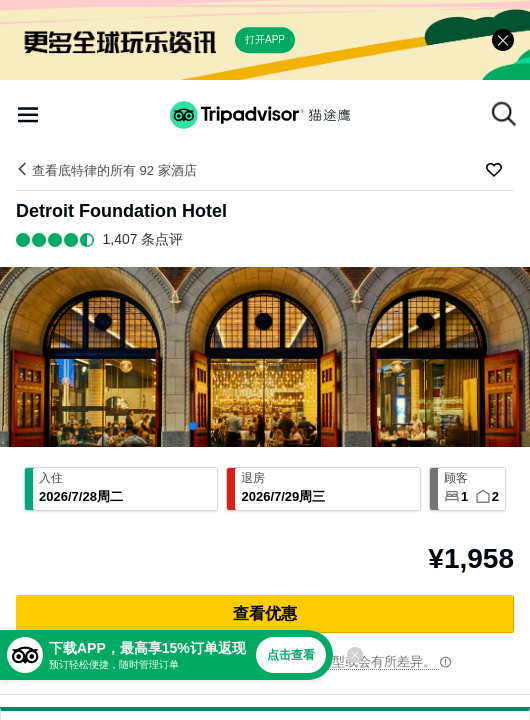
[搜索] (504, 114)
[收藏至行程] (494, 170)
